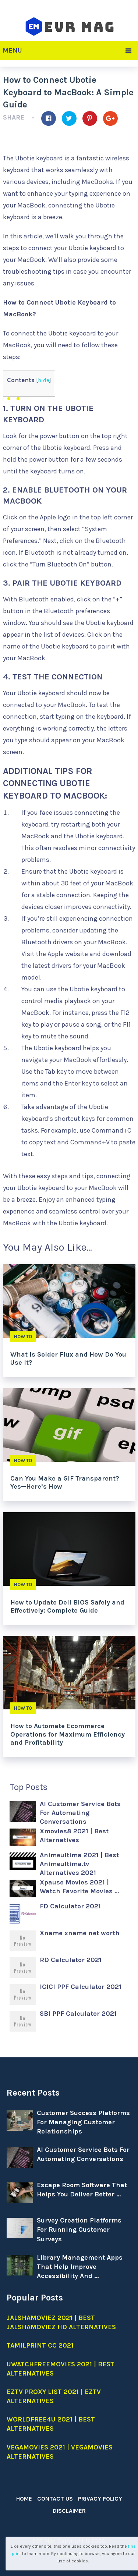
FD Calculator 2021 (70, 1906)
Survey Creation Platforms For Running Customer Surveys (79, 2229)
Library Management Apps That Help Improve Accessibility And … (80, 2266)
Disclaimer (69, 2510)
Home (24, 2498)
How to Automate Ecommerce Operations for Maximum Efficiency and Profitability (67, 1734)
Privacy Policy (100, 2498)
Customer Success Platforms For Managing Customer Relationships (83, 2122)
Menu (12, 50)
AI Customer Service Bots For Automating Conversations (80, 1813)
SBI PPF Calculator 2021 (78, 2014)
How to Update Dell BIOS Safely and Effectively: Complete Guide (67, 1606)
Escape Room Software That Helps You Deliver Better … (82, 2189)
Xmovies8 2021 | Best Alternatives (74, 1835)
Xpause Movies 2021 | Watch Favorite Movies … (79, 1886)
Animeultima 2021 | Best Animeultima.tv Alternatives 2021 (79, 1864)
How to (23, 1336)
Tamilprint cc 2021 (40, 2345)
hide (43, 380)
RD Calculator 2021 (71, 1960)
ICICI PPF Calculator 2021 (80, 1987)
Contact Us (55, 2498)
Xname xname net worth (80, 1933)
